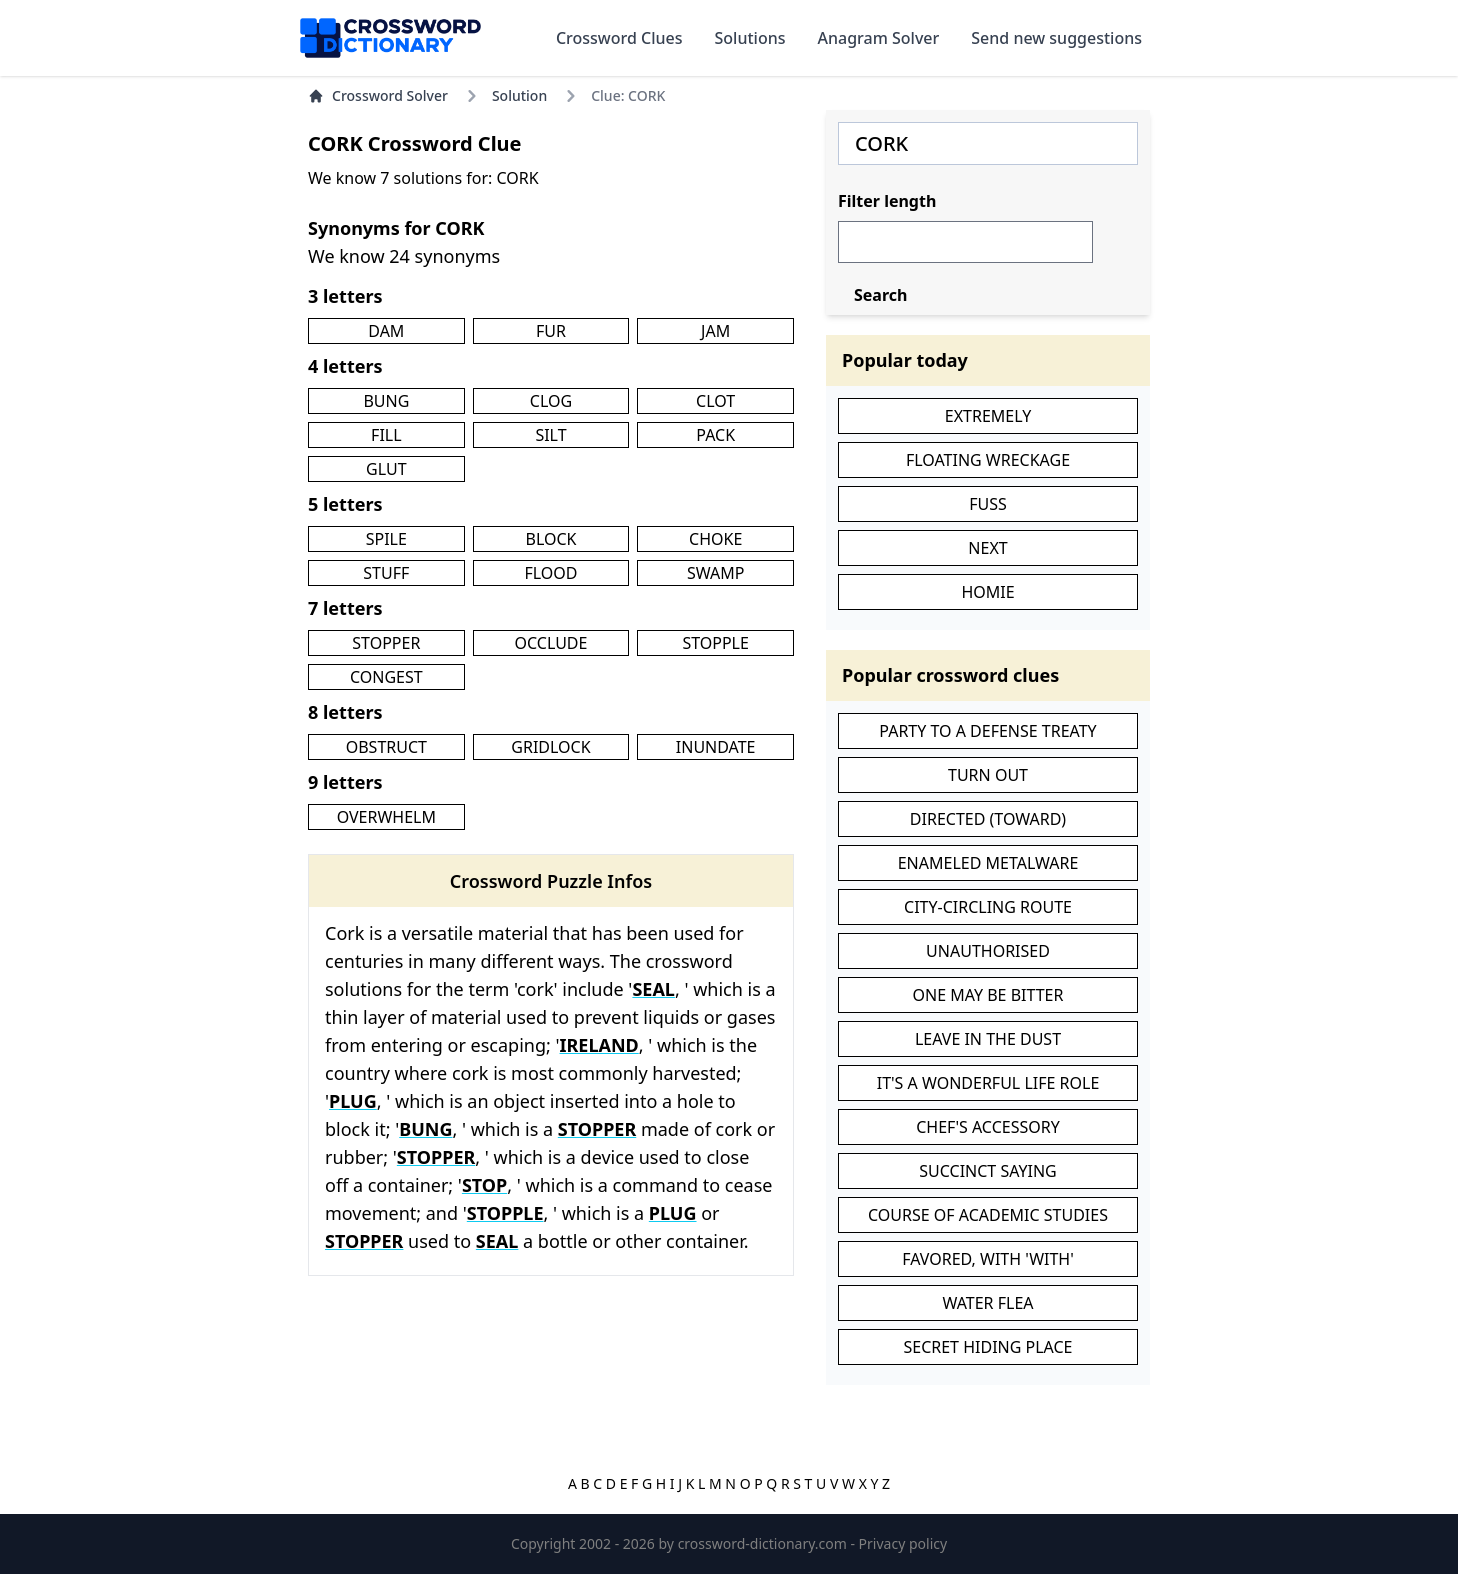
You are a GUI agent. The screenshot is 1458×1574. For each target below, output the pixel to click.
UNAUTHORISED (988, 951)
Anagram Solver (879, 38)
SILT (550, 435)
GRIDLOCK (550, 747)
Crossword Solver (378, 95)
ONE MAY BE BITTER (988, 995)
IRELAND (599, 1045)
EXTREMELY (988, 416)
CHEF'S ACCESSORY (988, 1127)
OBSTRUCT (386, 747)
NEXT (987, 548)
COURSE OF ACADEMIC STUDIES (988, 1215)
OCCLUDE (551, 643)
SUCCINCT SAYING (987, 1171)
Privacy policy (903, 1543)
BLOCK (551, 539)
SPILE (386, 539)
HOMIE (987, 592)
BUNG (386, 401)
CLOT (715, 401)
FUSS (988, 504)
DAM (386, 331)
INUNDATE (716, 747)
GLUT (386, 469)
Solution (519, 95)
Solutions (750, 38)
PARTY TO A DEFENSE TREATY (987, 731)
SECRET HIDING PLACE (987, 1347)
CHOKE (715, 539)
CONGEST (386, 677)
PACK (715, 435)
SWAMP (715, 573)
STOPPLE (715, 643)
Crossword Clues (619, 38)
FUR (551, 331)
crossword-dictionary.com (764, 1543)
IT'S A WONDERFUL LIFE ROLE (988, 1083)
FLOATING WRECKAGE (988, 460)
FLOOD (550, 573)
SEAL (653, 989)
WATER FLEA (987, 1303)
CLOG (551, 401)
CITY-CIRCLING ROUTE (988, 907)
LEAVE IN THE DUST (988, 1039)
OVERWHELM (386, 817)
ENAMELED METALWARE (988, 863)
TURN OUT (988, 775)
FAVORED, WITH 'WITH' (988, 1259)
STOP (484, 1185)
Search (880, 295)
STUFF (386, 573)
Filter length (887, 201)
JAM (715, 331)
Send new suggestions (1056, 38)
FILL (386, 435)
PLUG (353, 1101)
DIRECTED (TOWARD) (988, 819)
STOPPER (386, 643)
